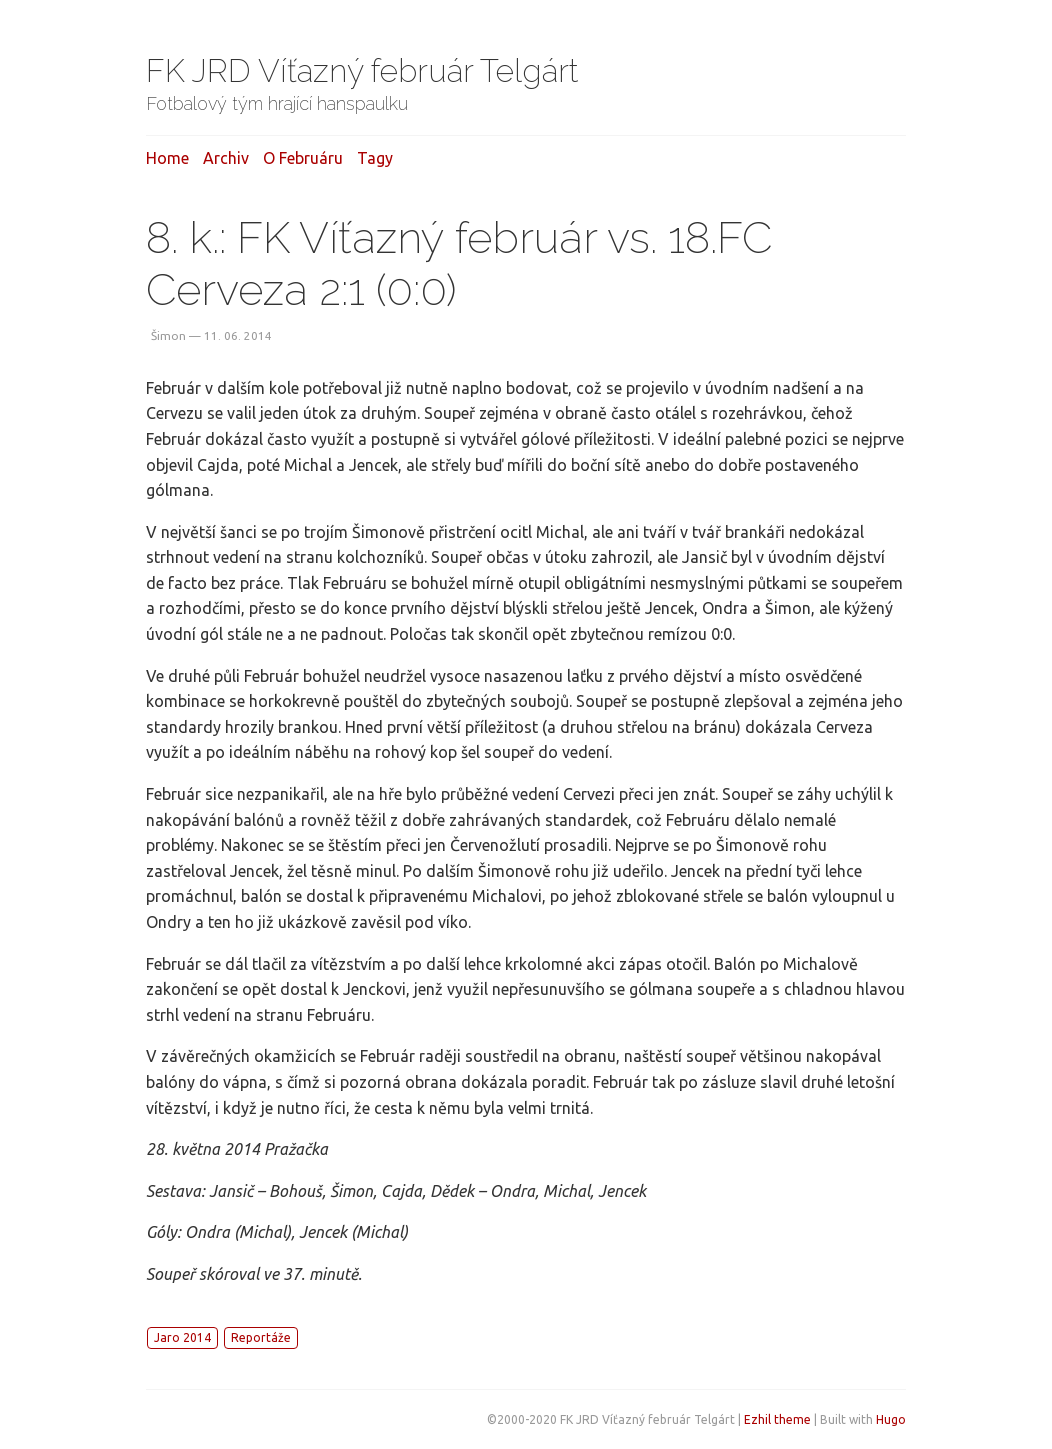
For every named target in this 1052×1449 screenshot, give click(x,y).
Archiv (226, 158)
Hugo (891, 1419)
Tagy (375, 158)
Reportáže (261, 1337)
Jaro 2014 (182, 1337)
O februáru (303, 158)
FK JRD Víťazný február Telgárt (362, 70)
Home (167, 158)
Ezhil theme (777, 1419)
